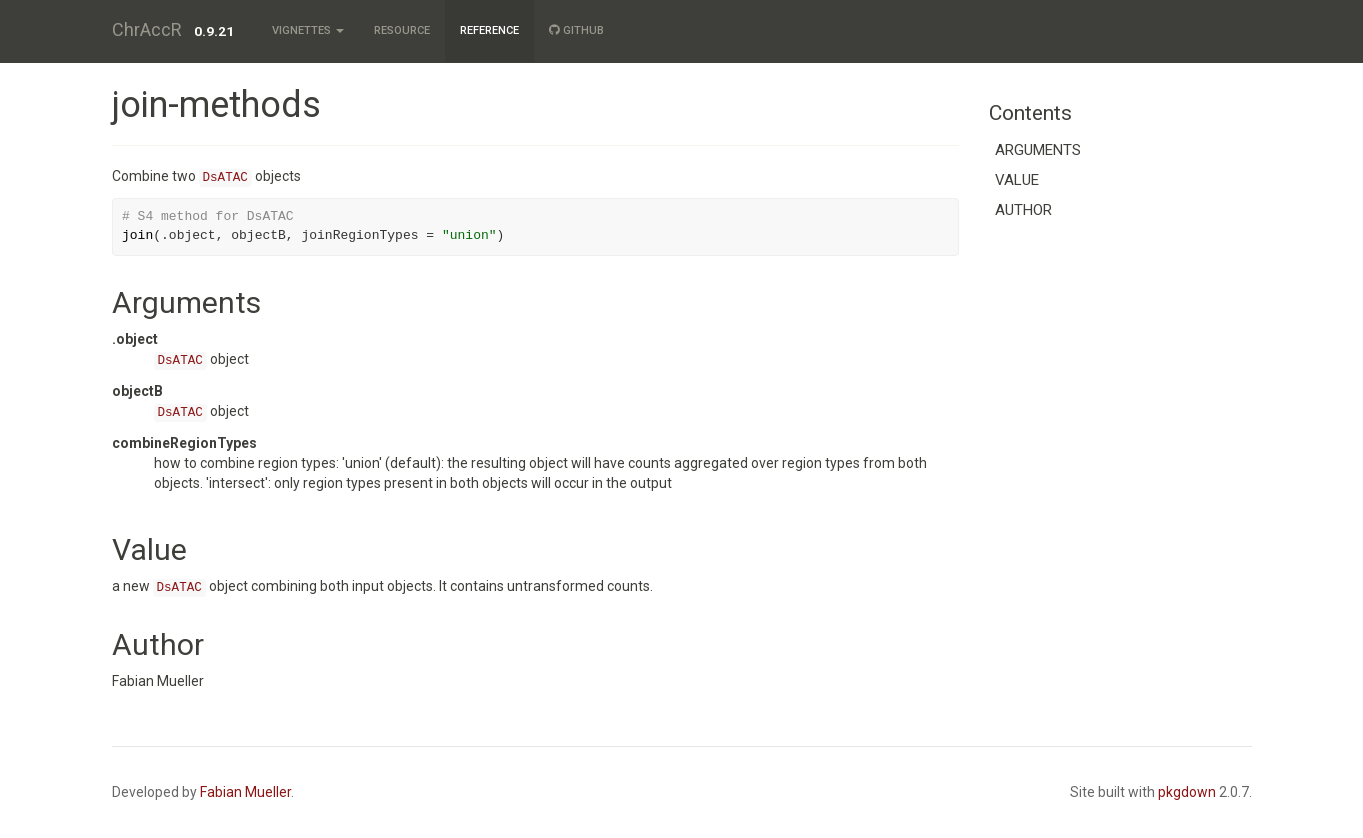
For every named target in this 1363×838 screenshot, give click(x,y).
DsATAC (225, 178)
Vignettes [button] (308, 30)
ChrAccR (147, 29)
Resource (402, 30)
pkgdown (1187, 792)
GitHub (576, 30)
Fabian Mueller (245, 792)
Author (1023, 210)
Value (1017, 180)
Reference (489, 30)
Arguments (1038, 150)
